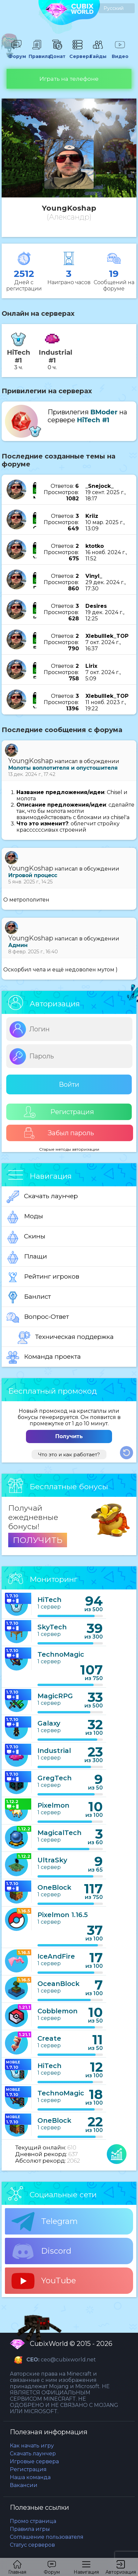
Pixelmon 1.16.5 (62, 1915)
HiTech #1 (93, 420)
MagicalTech (59, 1833)
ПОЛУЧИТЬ (37, 1540)
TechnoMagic (60, 1654)
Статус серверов (32, 2545)
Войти (69, 1084)
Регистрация (59, 1112)
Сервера (77, 53)
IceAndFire (56, 1956)
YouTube (44, 2281)
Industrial (54, 1751)
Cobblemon (57, 2011)
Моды (25, 1217)
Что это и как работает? (69, 1454)
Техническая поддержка (66, 1337)
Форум (16, 53)
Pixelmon (53, 1805)
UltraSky (52, 1860)
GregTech (54, 1778)
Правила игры (30, 2529)
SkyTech (52, 1627)
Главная (17, 2567)
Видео (119, 53)
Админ (18, 945)
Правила (37, 53)
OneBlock (54, 1887)
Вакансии (23, 2485)
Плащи (27, 1257)
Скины (26, 1237)
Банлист (29, 1297)
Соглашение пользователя (46, 2537)
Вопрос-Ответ (38, 1317)
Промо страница (33, 2521)
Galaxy (48, 1723)
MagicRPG (55, 1696)
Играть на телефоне (69, 78)
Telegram (45, 2221)
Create (49, 2038)
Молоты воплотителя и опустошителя (63, 768)
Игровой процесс (32, 875)
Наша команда (30, 2477)
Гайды (98, 53)
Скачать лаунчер (42, 1197)
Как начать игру (32, 2446)
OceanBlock (58, 1984)
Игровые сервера (34, 2461)
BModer (104, 412)
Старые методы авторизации (69, 1149)
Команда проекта (44, 1357)
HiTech (49, 1600)
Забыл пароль (59, 1133)
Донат (57, 53)
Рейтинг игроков (43, 1277)
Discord (41, 2251)
